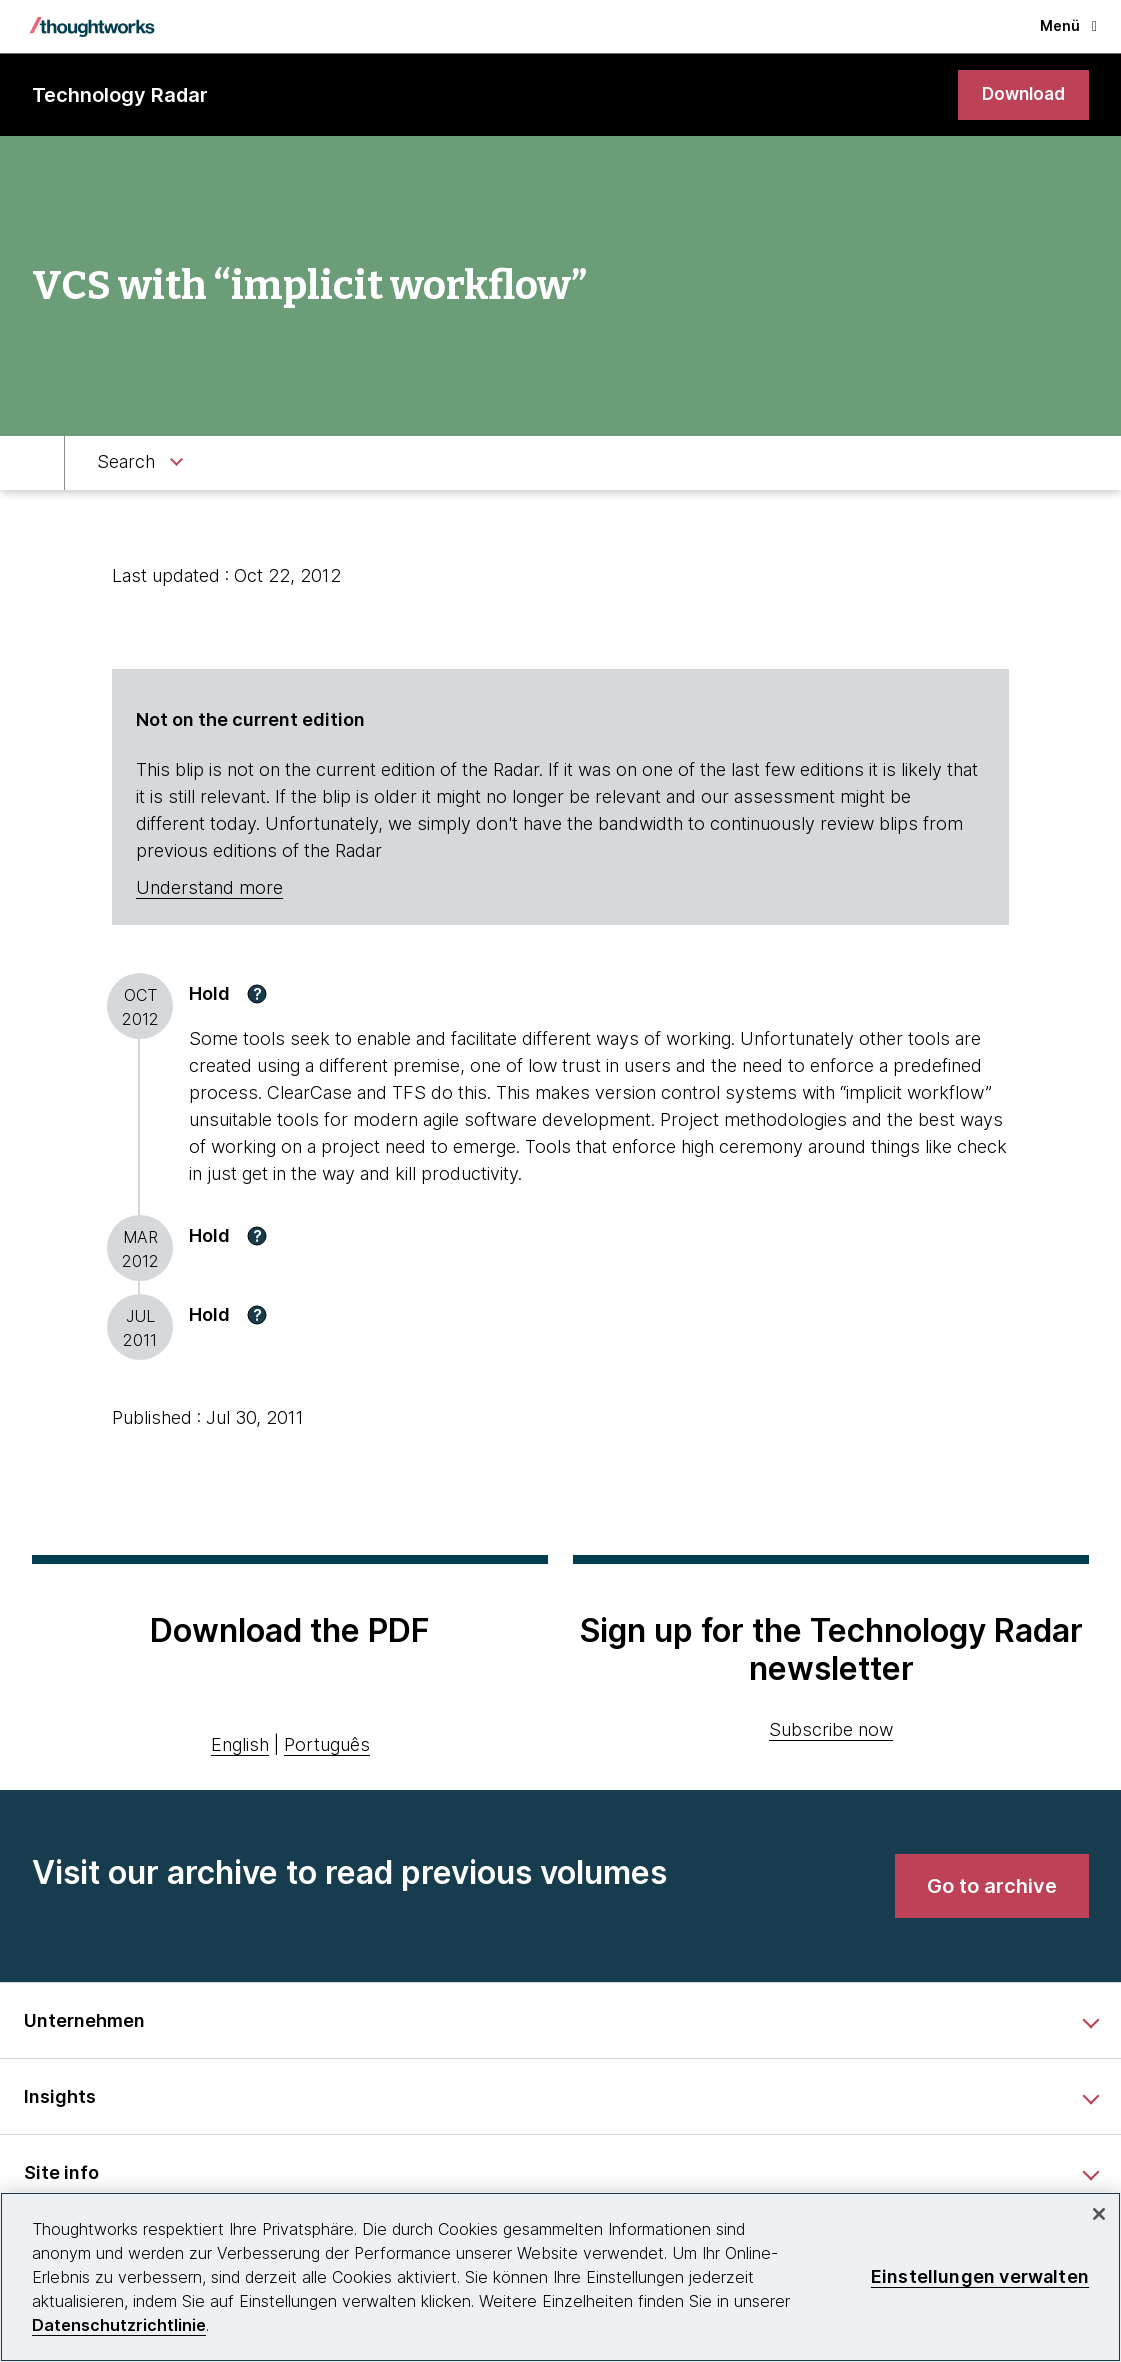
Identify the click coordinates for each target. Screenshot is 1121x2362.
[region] (560, 2277)
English (240, 1746)
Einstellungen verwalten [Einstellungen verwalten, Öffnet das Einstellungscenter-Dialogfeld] (980, 2276)
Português (327, 1746)
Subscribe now (831, 1730)
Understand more (209, 889)
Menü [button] (1068, 25)
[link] (1021, 95)
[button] (257, 995)
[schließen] (1099, 2214)
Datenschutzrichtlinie (119, 2325)
